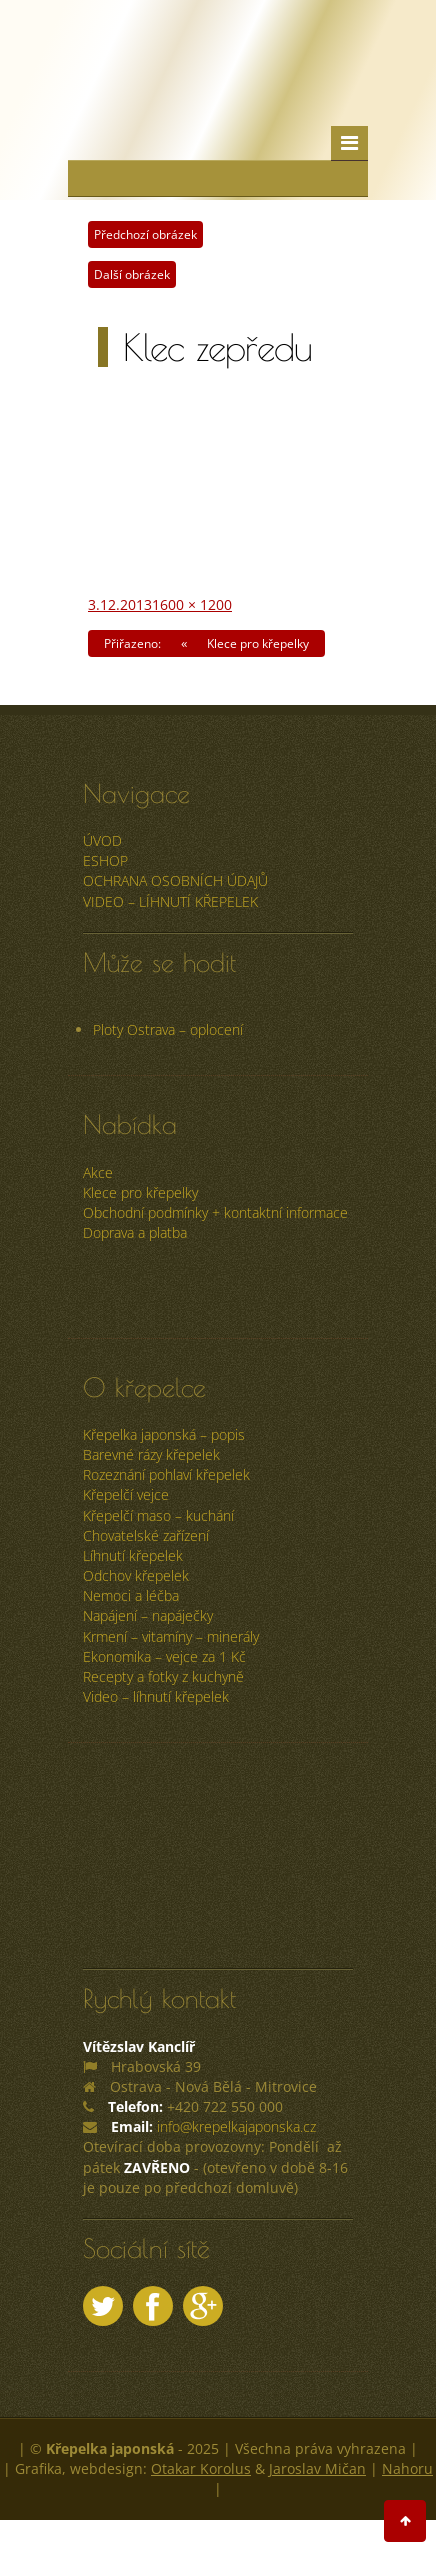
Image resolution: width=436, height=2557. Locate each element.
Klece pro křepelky (140, 1192)
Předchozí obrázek (145, 234)
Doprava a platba (135, 1232)
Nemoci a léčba (131, 1595)
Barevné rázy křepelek (151, 1454)
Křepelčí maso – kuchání (158, 1515)
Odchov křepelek (136, 1575)
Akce (98, 1172)
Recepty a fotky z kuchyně (163, 1676)
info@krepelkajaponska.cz (236, 2126)
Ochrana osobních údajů (175, 880)
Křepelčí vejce (126, 1494)
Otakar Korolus (201, 2468)
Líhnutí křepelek (133, 1555)
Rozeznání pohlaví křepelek (166, 1474)
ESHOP (105, 860)
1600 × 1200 (192, 604)
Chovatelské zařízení (146, 1535)
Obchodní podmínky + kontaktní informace (215, 1212)
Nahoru (407, 2468)
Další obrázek (132, 274)
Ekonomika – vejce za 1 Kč (164, 1656)
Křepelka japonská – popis (164, 1434)
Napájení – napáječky (148, 1615)
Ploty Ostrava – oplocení (168, 1029)
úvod (102, 840)
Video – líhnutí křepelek (170, 901)
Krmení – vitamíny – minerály (171, 1636)
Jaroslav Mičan (317, 2468)
